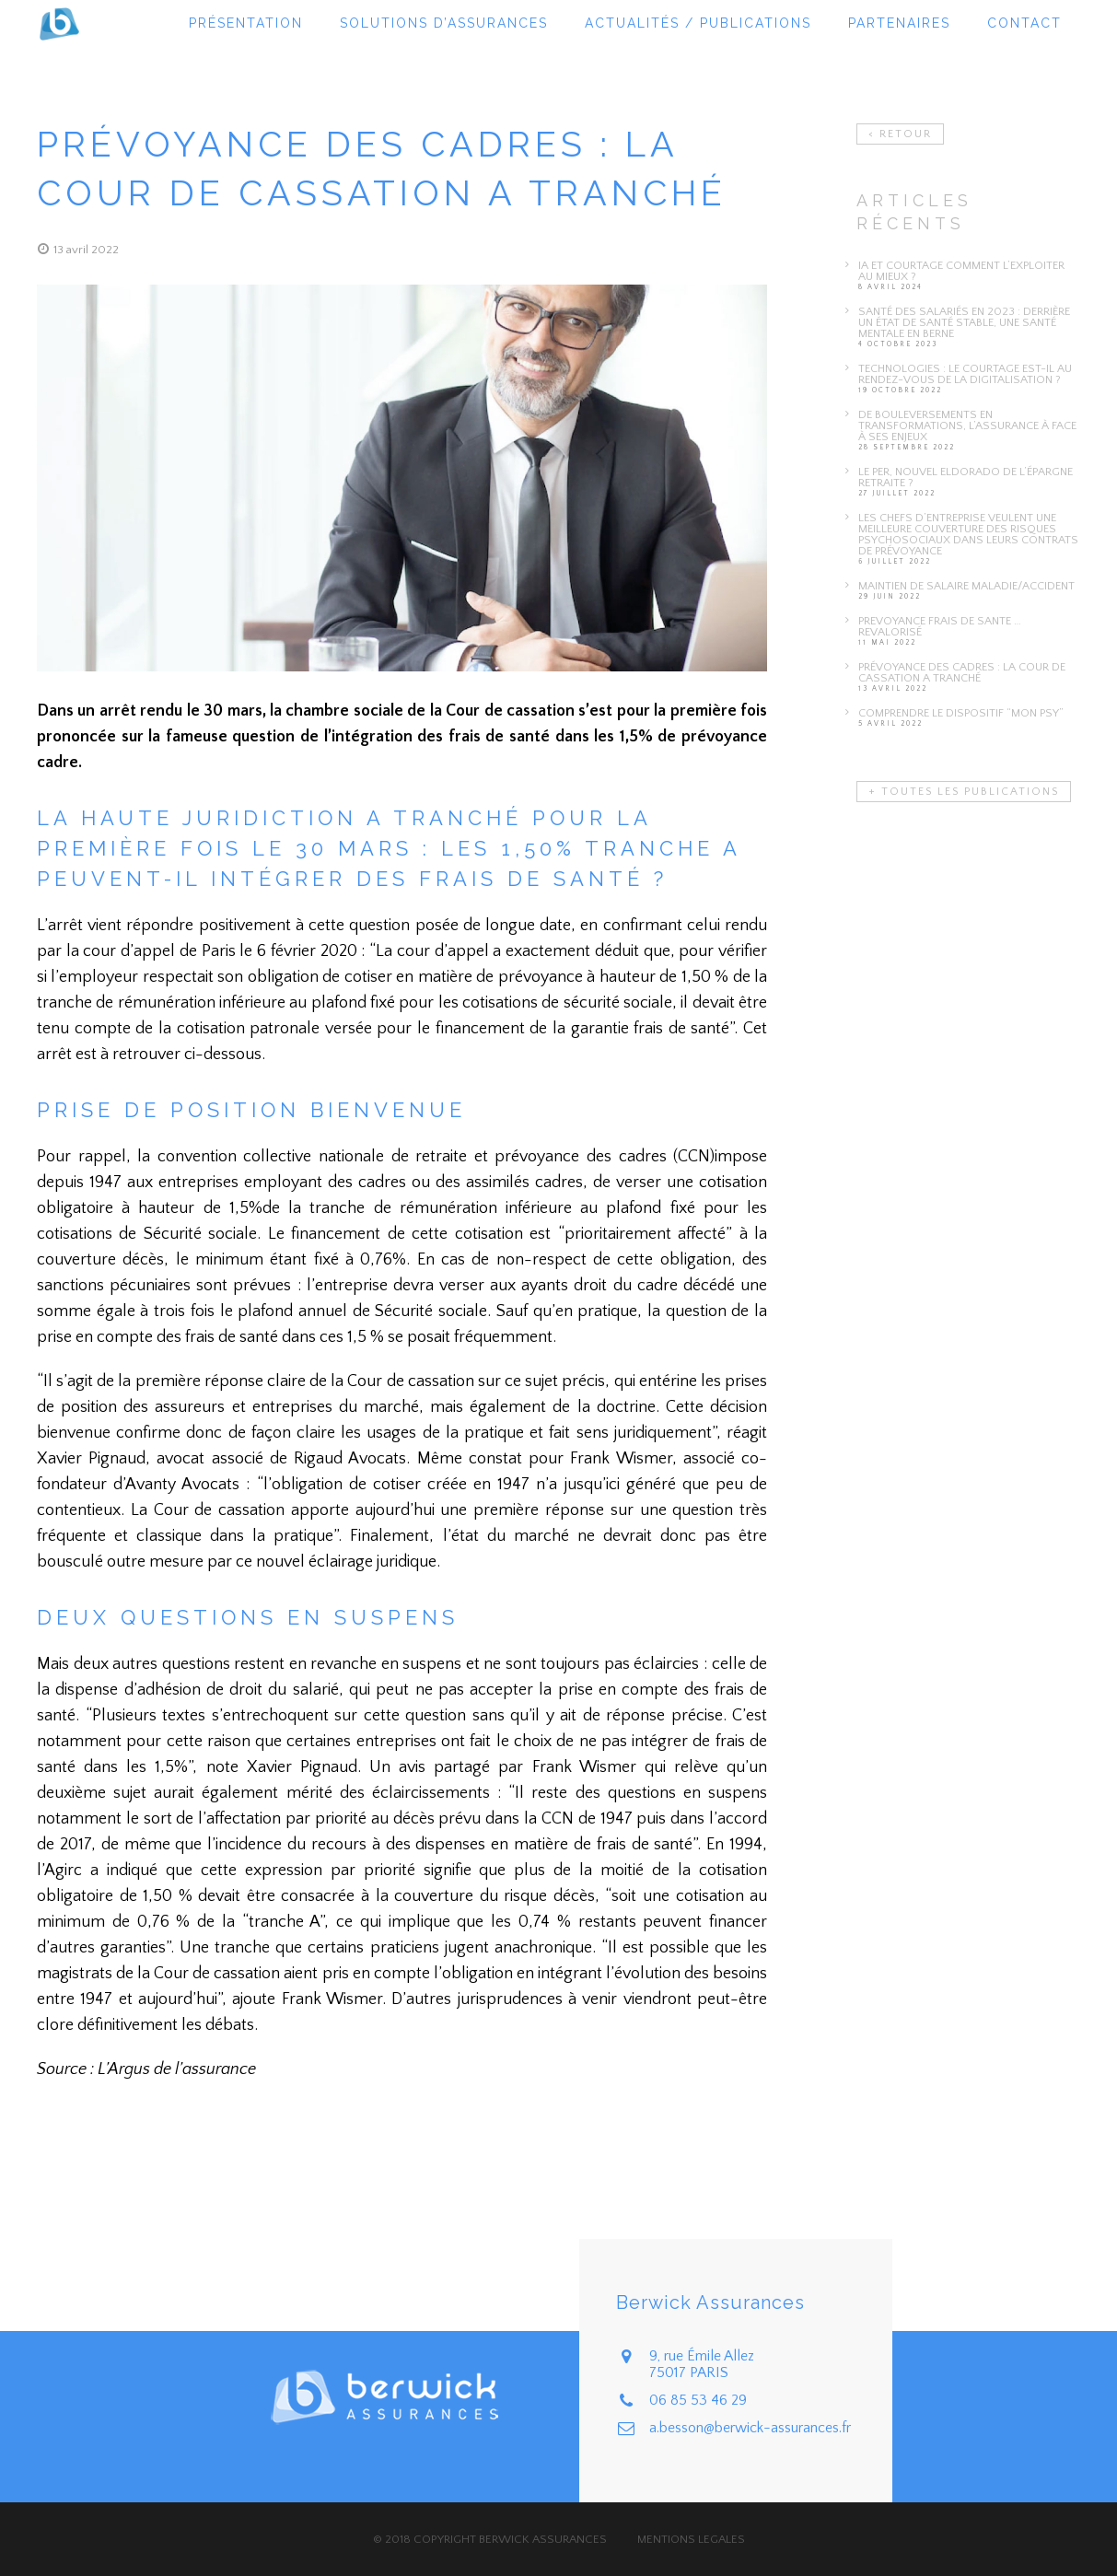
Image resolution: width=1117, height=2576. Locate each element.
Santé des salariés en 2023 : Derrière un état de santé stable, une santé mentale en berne (964, 322)
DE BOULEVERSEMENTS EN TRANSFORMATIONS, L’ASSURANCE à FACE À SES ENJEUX (967, 425)
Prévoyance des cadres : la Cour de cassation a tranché (961, 672)
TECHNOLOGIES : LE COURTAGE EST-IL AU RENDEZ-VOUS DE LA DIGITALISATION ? (965, 374)
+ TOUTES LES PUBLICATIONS (963, 792)
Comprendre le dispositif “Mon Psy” (961, 712)
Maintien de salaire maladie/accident (966, 585)
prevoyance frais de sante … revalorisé (939, 626)
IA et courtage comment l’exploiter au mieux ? (961, 271)
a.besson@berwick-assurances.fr (750, 2427)
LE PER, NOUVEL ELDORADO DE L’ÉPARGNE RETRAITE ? (965, 477)
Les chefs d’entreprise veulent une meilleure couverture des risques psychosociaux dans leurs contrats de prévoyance (968, 534)
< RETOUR (900, 134)
